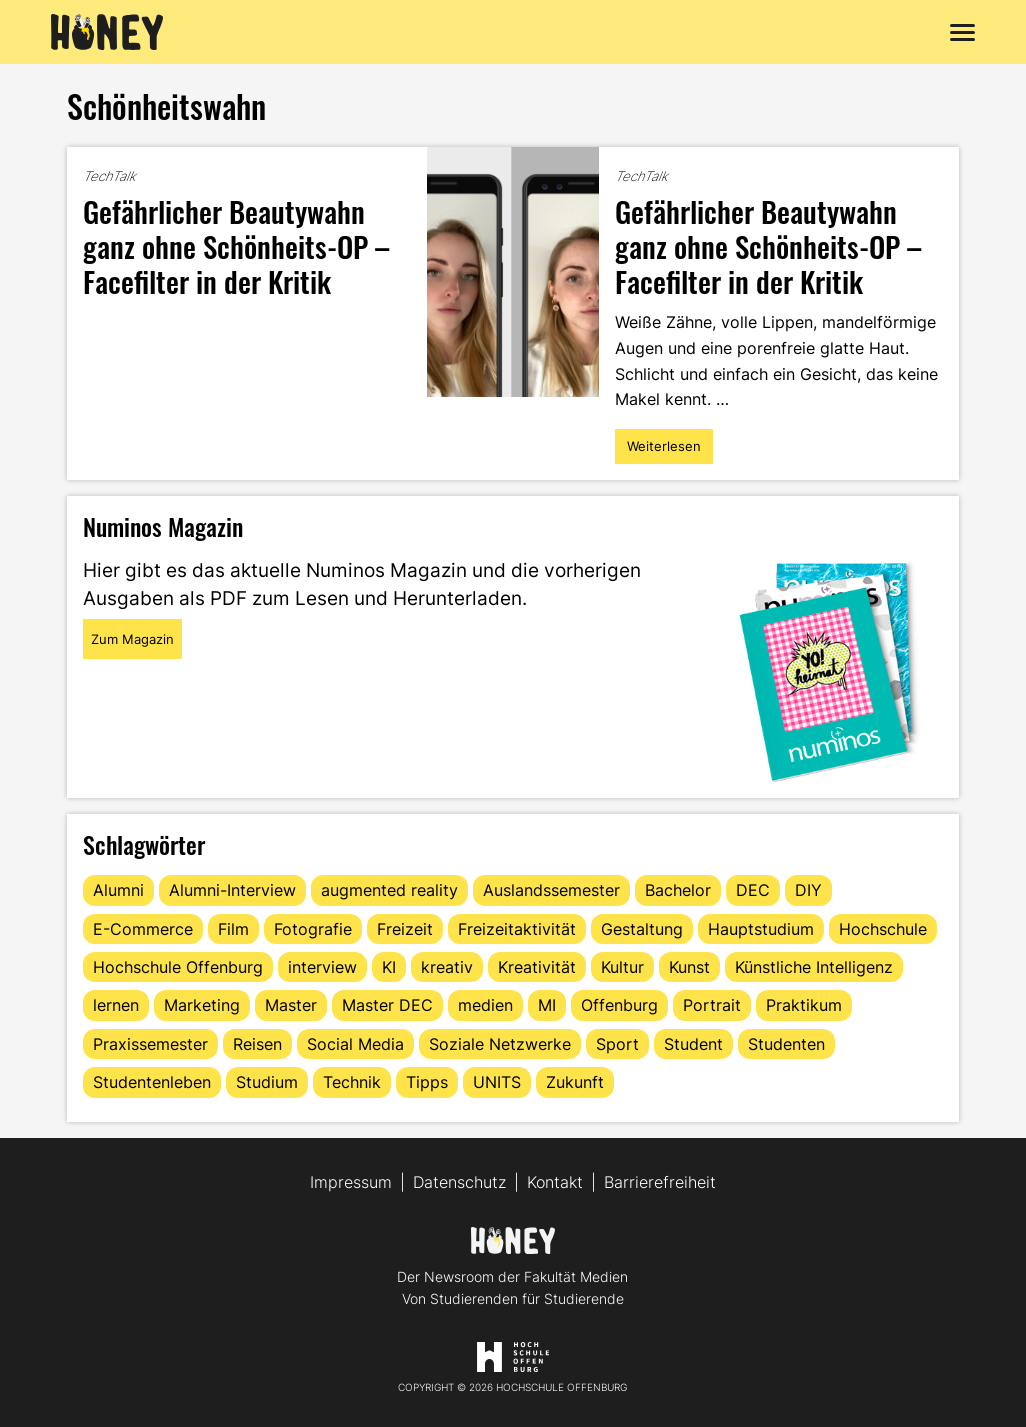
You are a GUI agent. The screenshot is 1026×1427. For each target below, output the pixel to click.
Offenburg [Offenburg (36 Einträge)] (619, 1005)
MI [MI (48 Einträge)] (547, 1005)
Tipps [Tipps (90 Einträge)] (427, 1082)
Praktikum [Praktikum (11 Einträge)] (804, 1005)
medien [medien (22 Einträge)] (485, 1005)
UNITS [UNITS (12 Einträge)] (497, 1082)
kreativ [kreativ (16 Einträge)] (447, 967)
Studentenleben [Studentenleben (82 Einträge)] (152, 1082)
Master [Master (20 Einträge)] (291, 1005)
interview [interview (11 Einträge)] (322, 967)
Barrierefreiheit (660, 1182)
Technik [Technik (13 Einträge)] (352, 1082)
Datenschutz (459, 1182)
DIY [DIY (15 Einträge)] (808, 890)
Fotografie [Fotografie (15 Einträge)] (313, 929)
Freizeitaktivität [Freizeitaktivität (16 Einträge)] (517, 929)
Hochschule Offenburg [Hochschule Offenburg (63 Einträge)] (178, 967)
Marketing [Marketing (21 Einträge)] (202, 1005)
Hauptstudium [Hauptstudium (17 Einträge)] (761, 929)
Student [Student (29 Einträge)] (693, 1044)
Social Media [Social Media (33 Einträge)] (355, 1044)
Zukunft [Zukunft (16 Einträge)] (575, 1082)
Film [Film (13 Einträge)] (233, 929)
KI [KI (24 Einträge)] (389, 967)
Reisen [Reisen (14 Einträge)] (257, 1044)
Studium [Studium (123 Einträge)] (267, 1082)
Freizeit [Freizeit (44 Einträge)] (405, 929)
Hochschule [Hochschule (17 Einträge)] (883, 929)
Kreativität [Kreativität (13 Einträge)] (537, 967)
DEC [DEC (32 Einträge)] (753, 890)
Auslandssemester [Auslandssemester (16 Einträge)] (551, 890)
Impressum (351, 1182)
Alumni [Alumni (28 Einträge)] (118, 890)
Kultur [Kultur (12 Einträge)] (622, 967)
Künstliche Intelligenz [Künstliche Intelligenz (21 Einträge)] (814, 967)
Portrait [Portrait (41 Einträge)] (712, 1005)
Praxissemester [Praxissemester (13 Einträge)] (150, 1044)
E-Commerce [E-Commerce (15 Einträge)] (143, 929)
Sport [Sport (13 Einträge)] (617, 1044)
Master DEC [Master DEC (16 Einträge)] (387, 1005)
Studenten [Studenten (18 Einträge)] (786, 1044)
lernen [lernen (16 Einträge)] (116, 1005)
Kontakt (555, 1182)
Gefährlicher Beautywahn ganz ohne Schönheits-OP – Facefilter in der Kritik (236, 245)
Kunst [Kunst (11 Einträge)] (689, 967)
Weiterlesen (667, 451)
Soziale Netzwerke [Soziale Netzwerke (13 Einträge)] (500, 1044)
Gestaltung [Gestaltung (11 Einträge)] (642, 929)
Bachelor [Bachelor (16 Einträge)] (678, 890)
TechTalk (109, 176)
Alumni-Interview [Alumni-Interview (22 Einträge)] (232, 890)
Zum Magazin (132, 639)
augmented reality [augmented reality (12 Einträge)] (389, 890)
